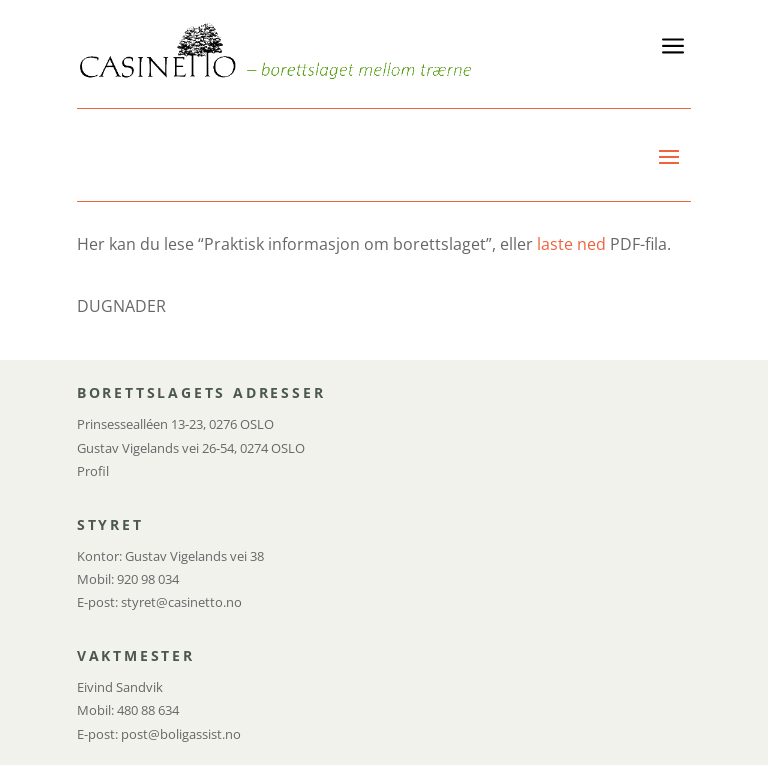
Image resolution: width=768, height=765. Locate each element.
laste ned (571, 244)
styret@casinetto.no (181, 602)
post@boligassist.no (181, 734)
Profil (93, 471)
